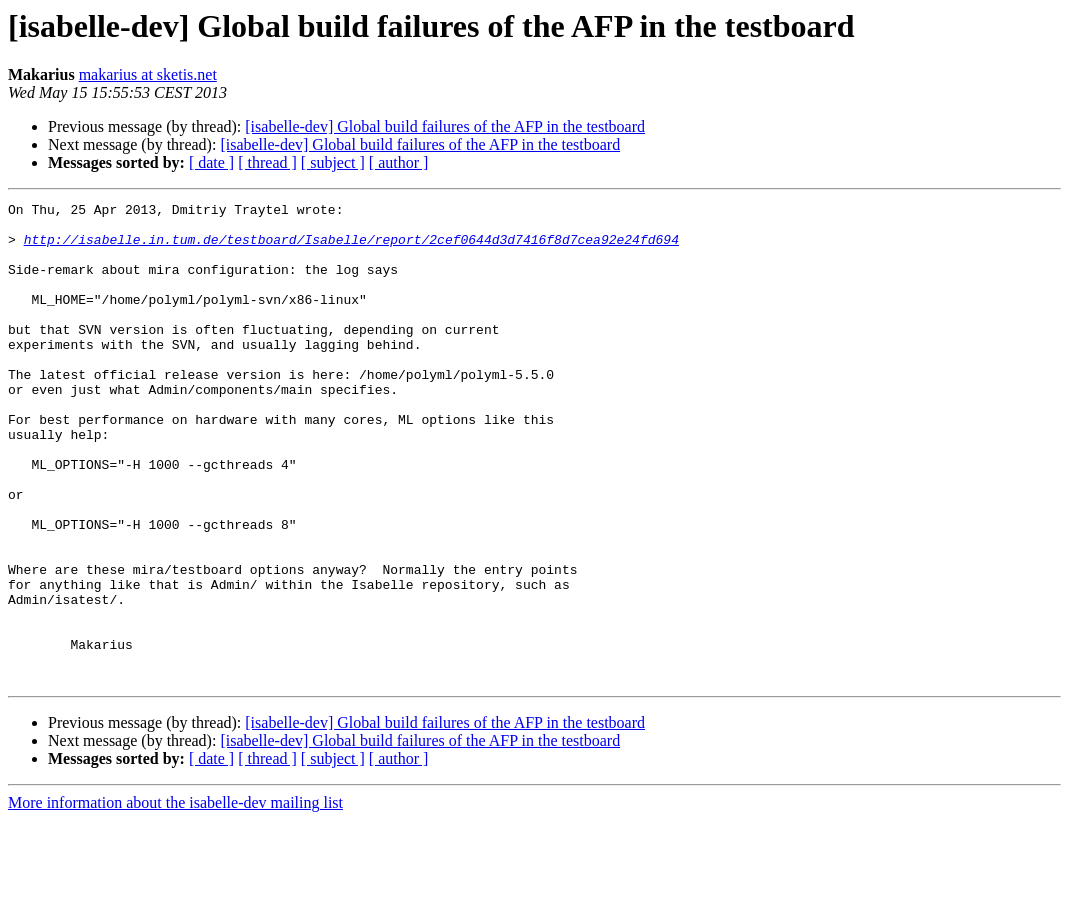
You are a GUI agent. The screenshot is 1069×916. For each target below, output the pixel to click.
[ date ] (211, 162)
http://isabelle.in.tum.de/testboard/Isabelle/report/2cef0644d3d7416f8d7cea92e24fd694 (351, 248)
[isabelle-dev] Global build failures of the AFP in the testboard (445, 126)
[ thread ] (267, 162)
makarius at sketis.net (148, 74)
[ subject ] (333, 162)
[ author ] (399, 162)
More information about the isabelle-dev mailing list (175, 898)
